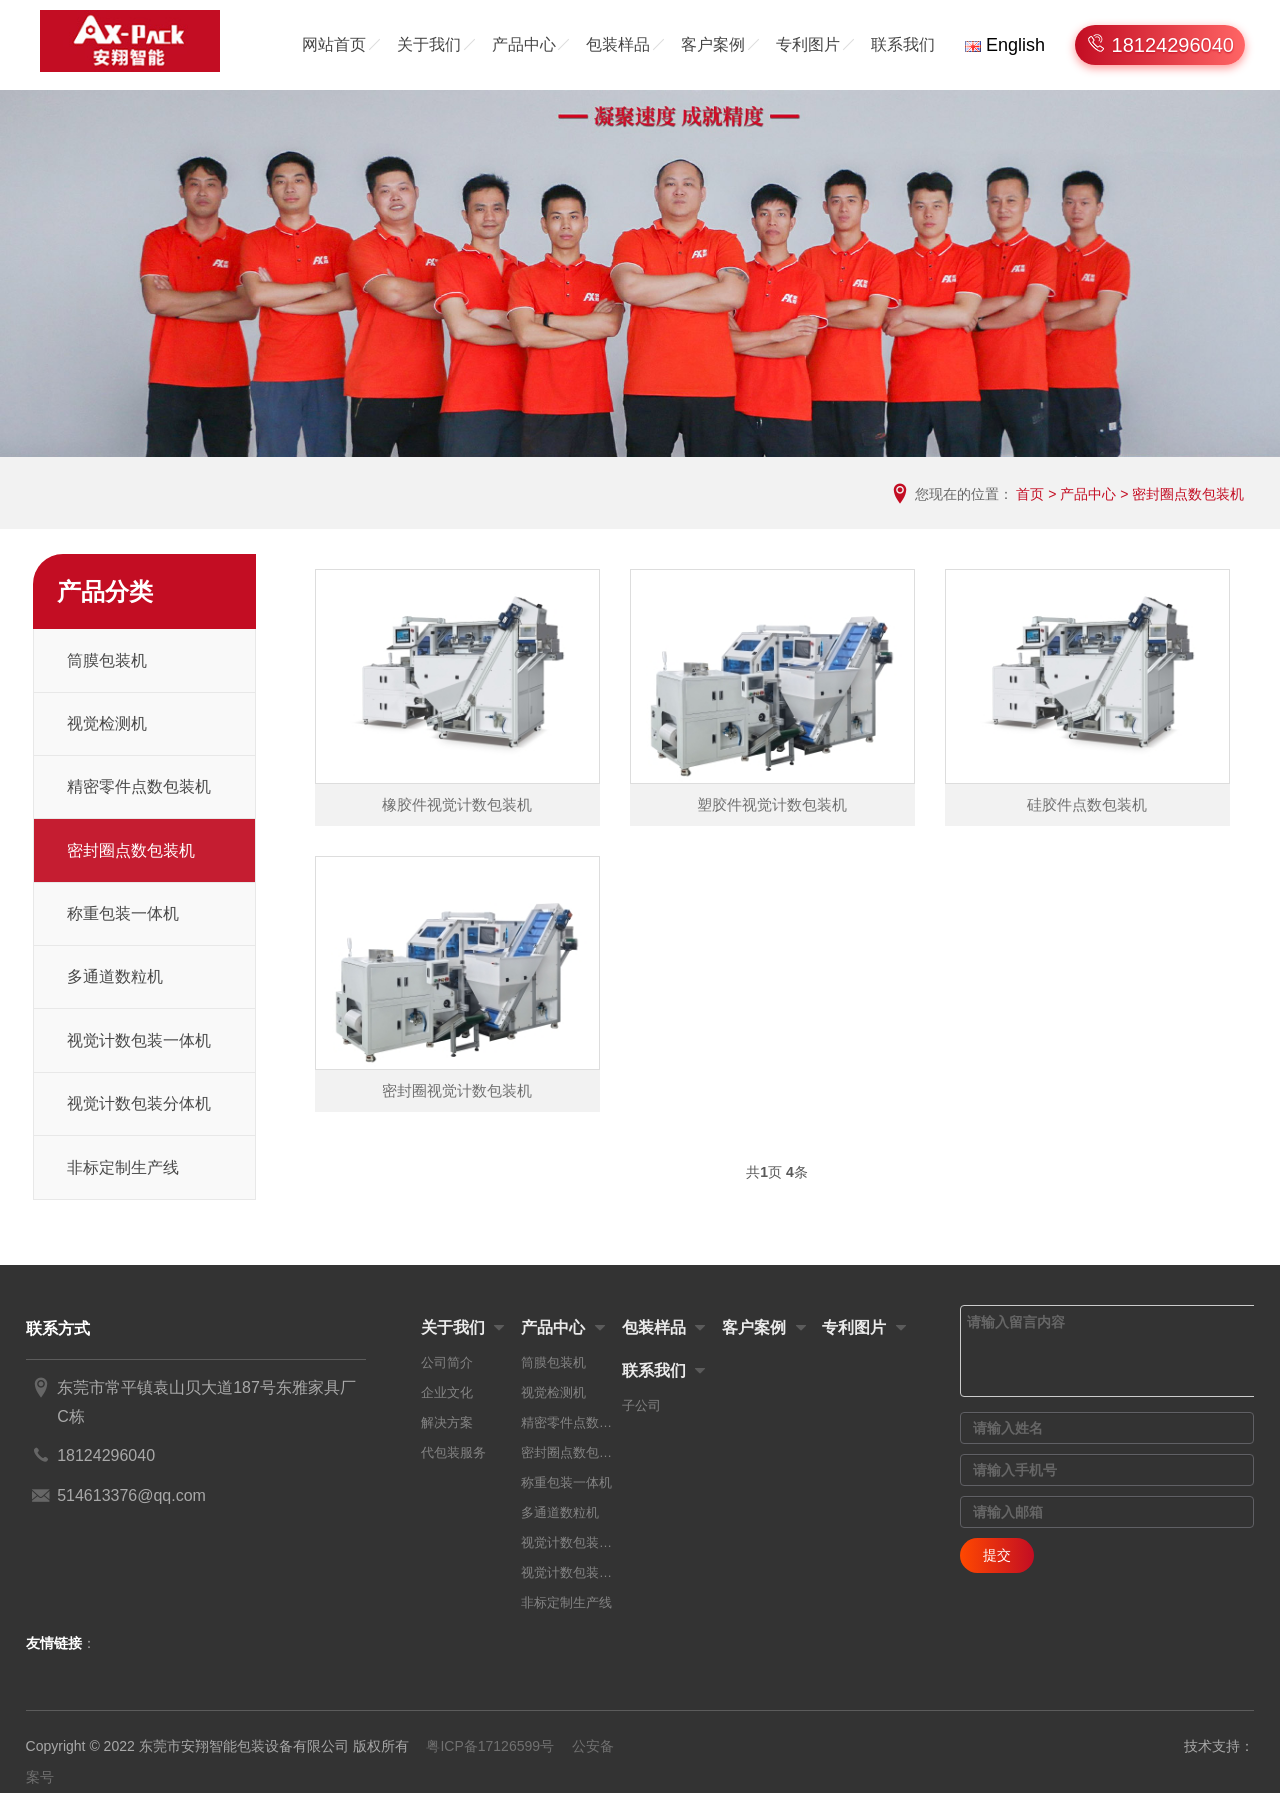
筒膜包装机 (107, 660)
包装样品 (618, 44)
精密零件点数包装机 (139, 786)
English (1005, 45)
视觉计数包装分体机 (139, 1103)
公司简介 (447, 1362)
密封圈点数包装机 (1188, 494)
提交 (997, 1555)
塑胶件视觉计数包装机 (772, 804)
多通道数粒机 (115, 976)
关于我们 (429, 44)
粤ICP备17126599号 (490, 1746)
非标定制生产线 (123, 1167)
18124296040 (1170, 45)
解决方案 (447, 1422)
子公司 (641, 1405)
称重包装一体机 (123, 913)
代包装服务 (453, 1452)
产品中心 (524, 44)
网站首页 (334, 44)
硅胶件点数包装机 (1087, 804)
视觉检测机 (107, 723)
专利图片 (808, 44)
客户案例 (713, 44)
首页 (1030, 494)
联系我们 (903, 44)
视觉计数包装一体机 (139, 1040)
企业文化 (447, 1392)
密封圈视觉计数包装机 (457, 1090)
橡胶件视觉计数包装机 (457, 804)
